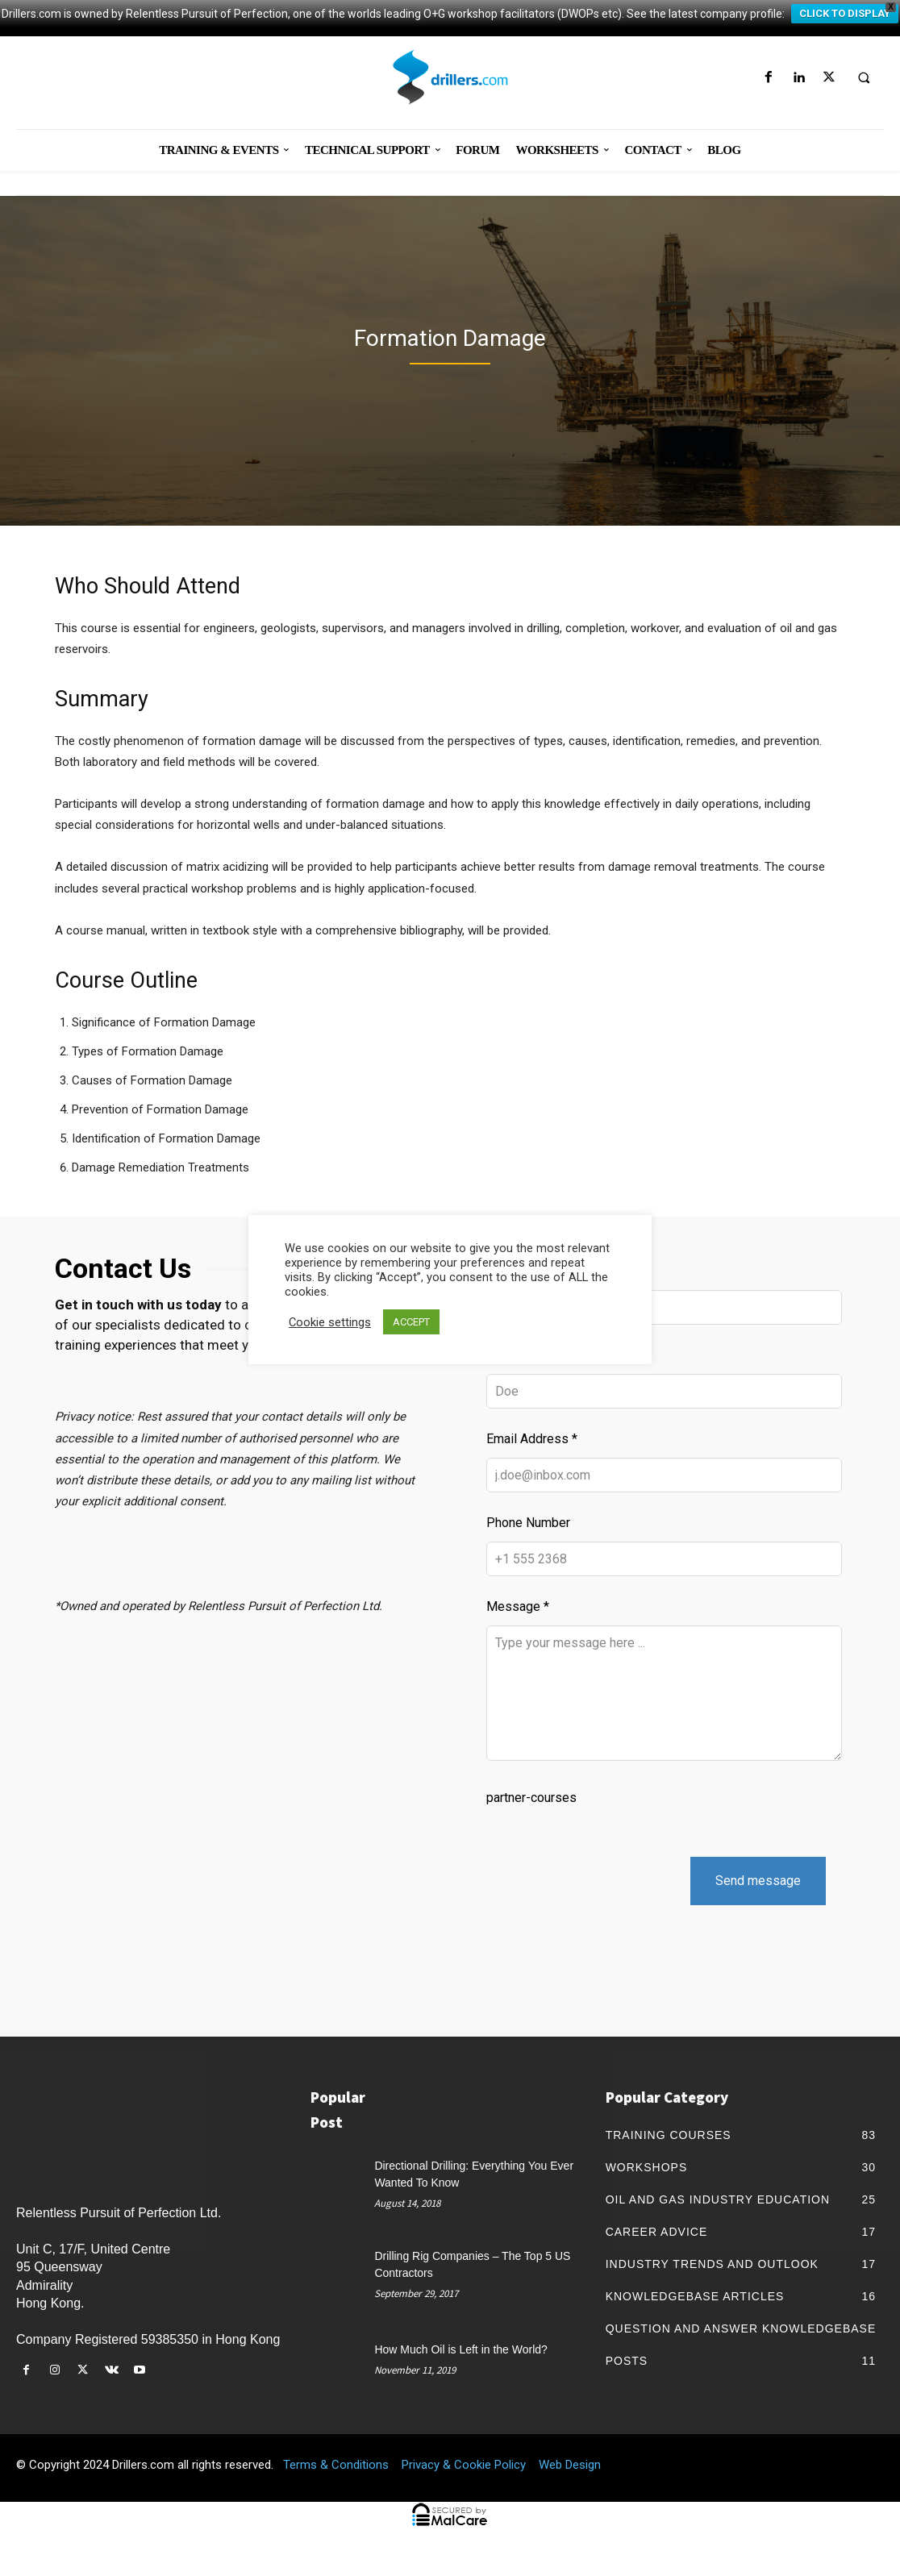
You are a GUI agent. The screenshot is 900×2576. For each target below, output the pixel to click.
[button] (864, 78)
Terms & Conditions (336, 2482)
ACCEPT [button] (411, 1322)
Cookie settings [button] (330, 1322)
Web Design (570, 2482)
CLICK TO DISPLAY (844, 13)
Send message (758, 1898)
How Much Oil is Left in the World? (461, 2367)
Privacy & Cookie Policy (464, 2482)
